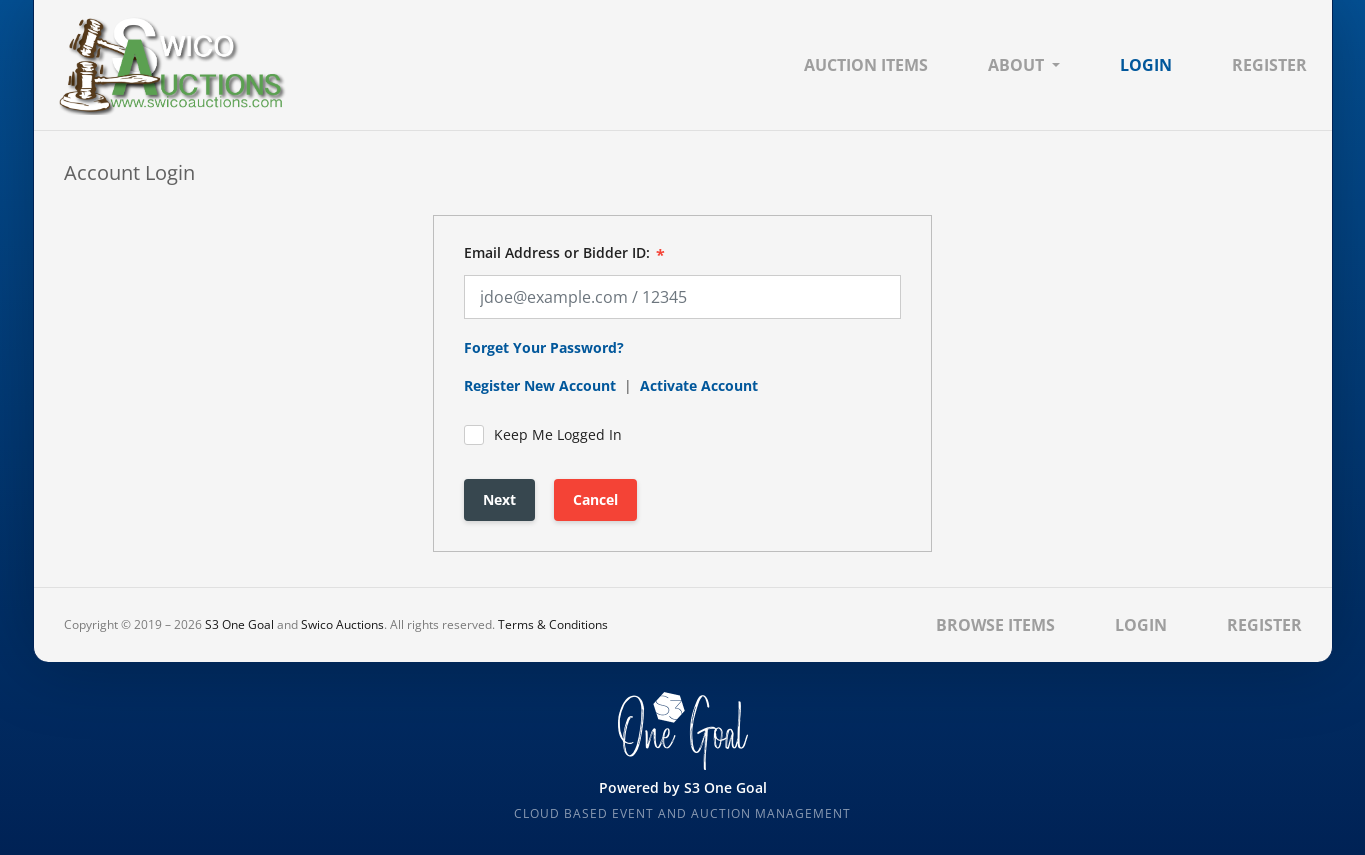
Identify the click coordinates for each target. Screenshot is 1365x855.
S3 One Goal (239, 624)
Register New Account (540, 385)
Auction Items (866, 65)
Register (1269, 65)
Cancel (595, 499)
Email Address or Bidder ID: (557, 253)
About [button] (1016, 65)
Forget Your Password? (544, 347)
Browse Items (995, 625)
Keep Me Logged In (543, 434)
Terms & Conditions (553, 624)
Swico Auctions (342, 624)
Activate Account (699, 385)
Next (499, 499)
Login (1146, 65)
